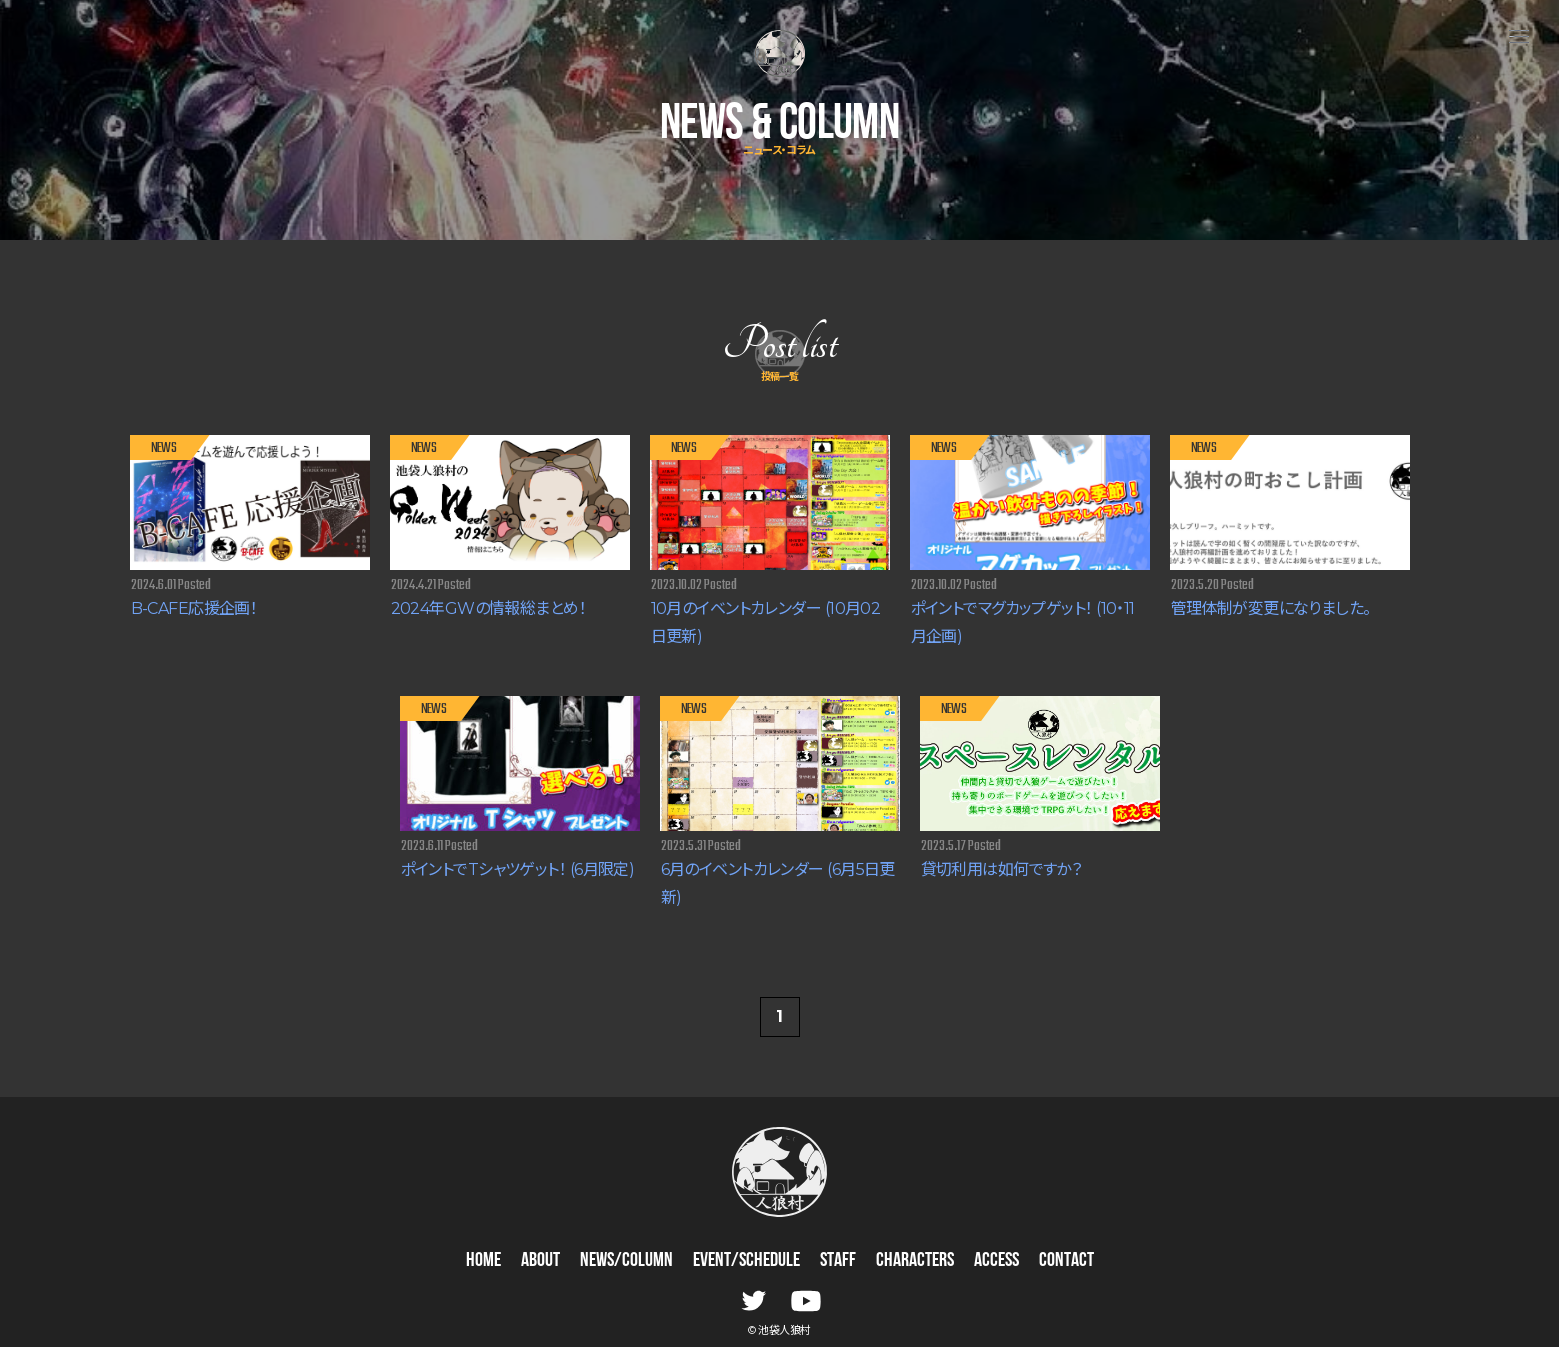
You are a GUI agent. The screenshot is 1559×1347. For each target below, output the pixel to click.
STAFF (838, 1261)
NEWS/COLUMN (626, 1261)
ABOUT (540, 1261)
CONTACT (1066, 1261)
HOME (483, 1261)
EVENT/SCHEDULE (746, 1261)
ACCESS (996, 1261)
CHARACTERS (915, 1261)
